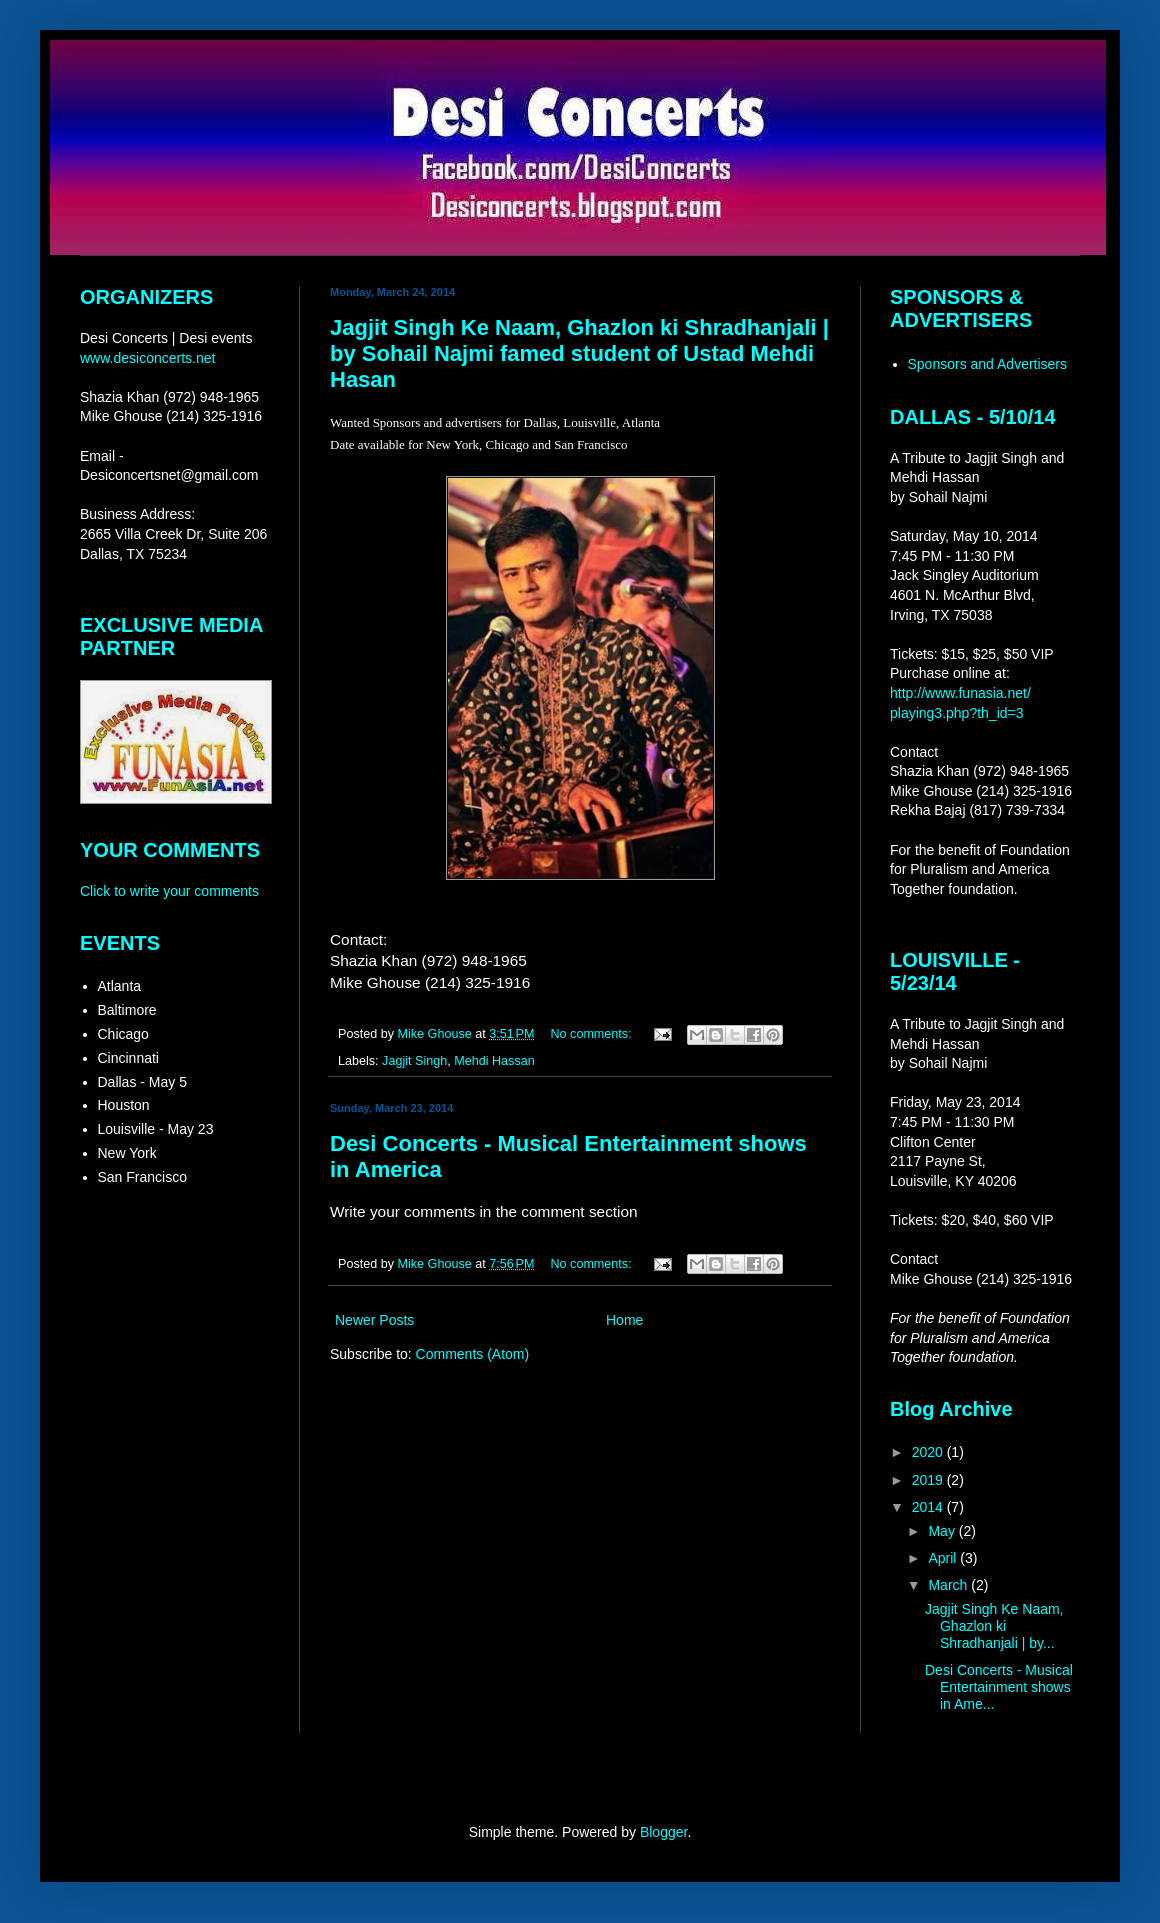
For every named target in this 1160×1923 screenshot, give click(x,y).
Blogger (663, 1832)
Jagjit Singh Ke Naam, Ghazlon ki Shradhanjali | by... (994, 1626)
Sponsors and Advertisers (988, 364)
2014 (929, 1507)
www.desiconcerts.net (147, 358)
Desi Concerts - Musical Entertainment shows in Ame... (999, 1687)
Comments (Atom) (473, 1354)
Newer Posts (374, 1320)
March (949, 1585)
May (943, 1531)
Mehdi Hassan (494, 1061)
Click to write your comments (169, 891)
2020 (929, 1452)
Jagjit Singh (414, 1061)
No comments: (592, 1034)
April (944, 1558)
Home (624, 1320)
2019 (929, 1480)
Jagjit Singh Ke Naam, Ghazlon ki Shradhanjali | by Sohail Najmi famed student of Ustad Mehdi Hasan (579, 353)
